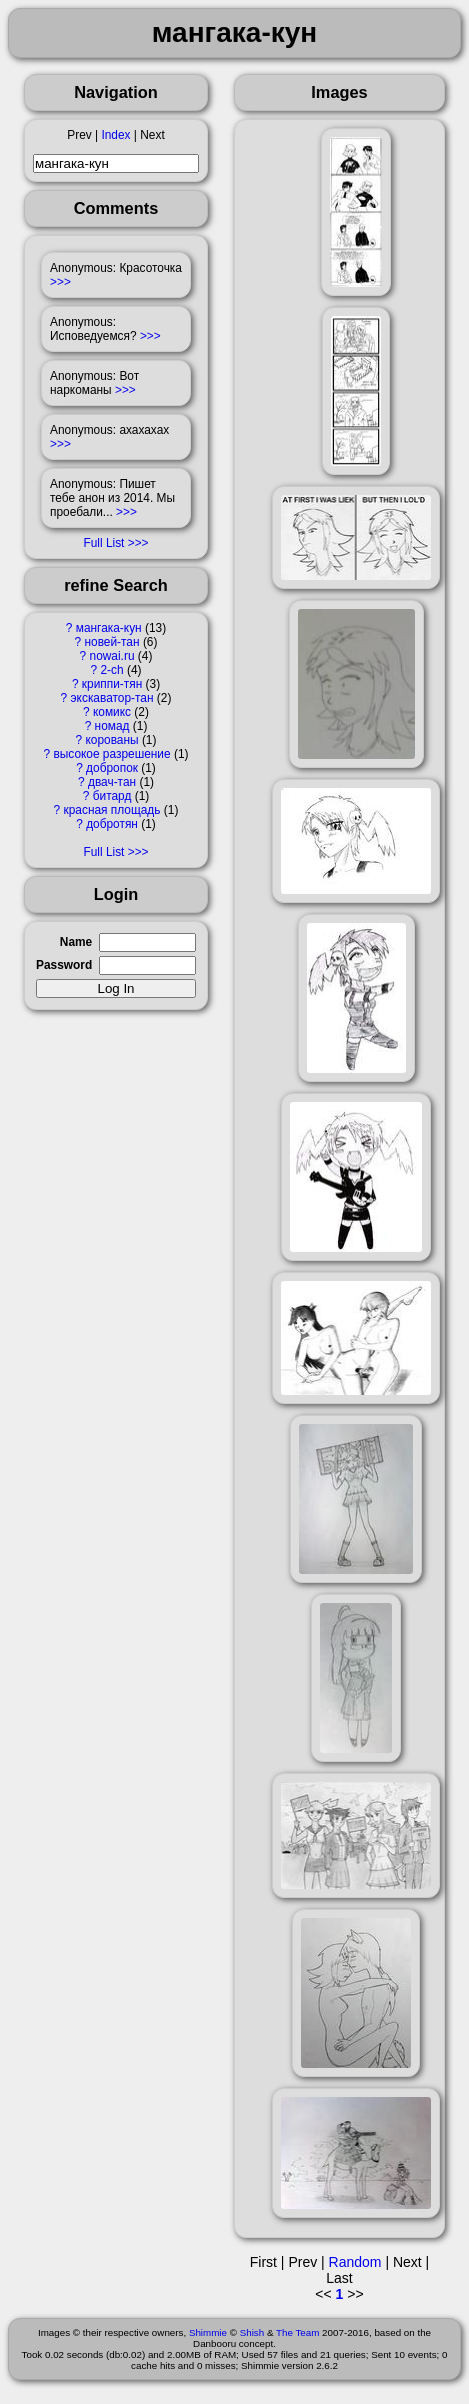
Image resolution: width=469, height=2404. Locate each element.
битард (112, 796)
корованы (111, 740)
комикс (112, 712)
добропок (112, 768)
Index (115, 135)
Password (64, 965)
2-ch (111, 670)
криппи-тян (112, 684)
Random (355, 2262)
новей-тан (111, 642)
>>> (60, 282)
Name (76, 942)
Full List (103, 543)
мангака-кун (109, 628)
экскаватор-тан (112, 698)
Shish (252, 2332)
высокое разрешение (111, 754)
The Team (297, 2332)
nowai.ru (112, 656)
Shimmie (208, 2332)
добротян (112, 824)
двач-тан (112, 782)
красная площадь (112, 810)
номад (112, 726)
